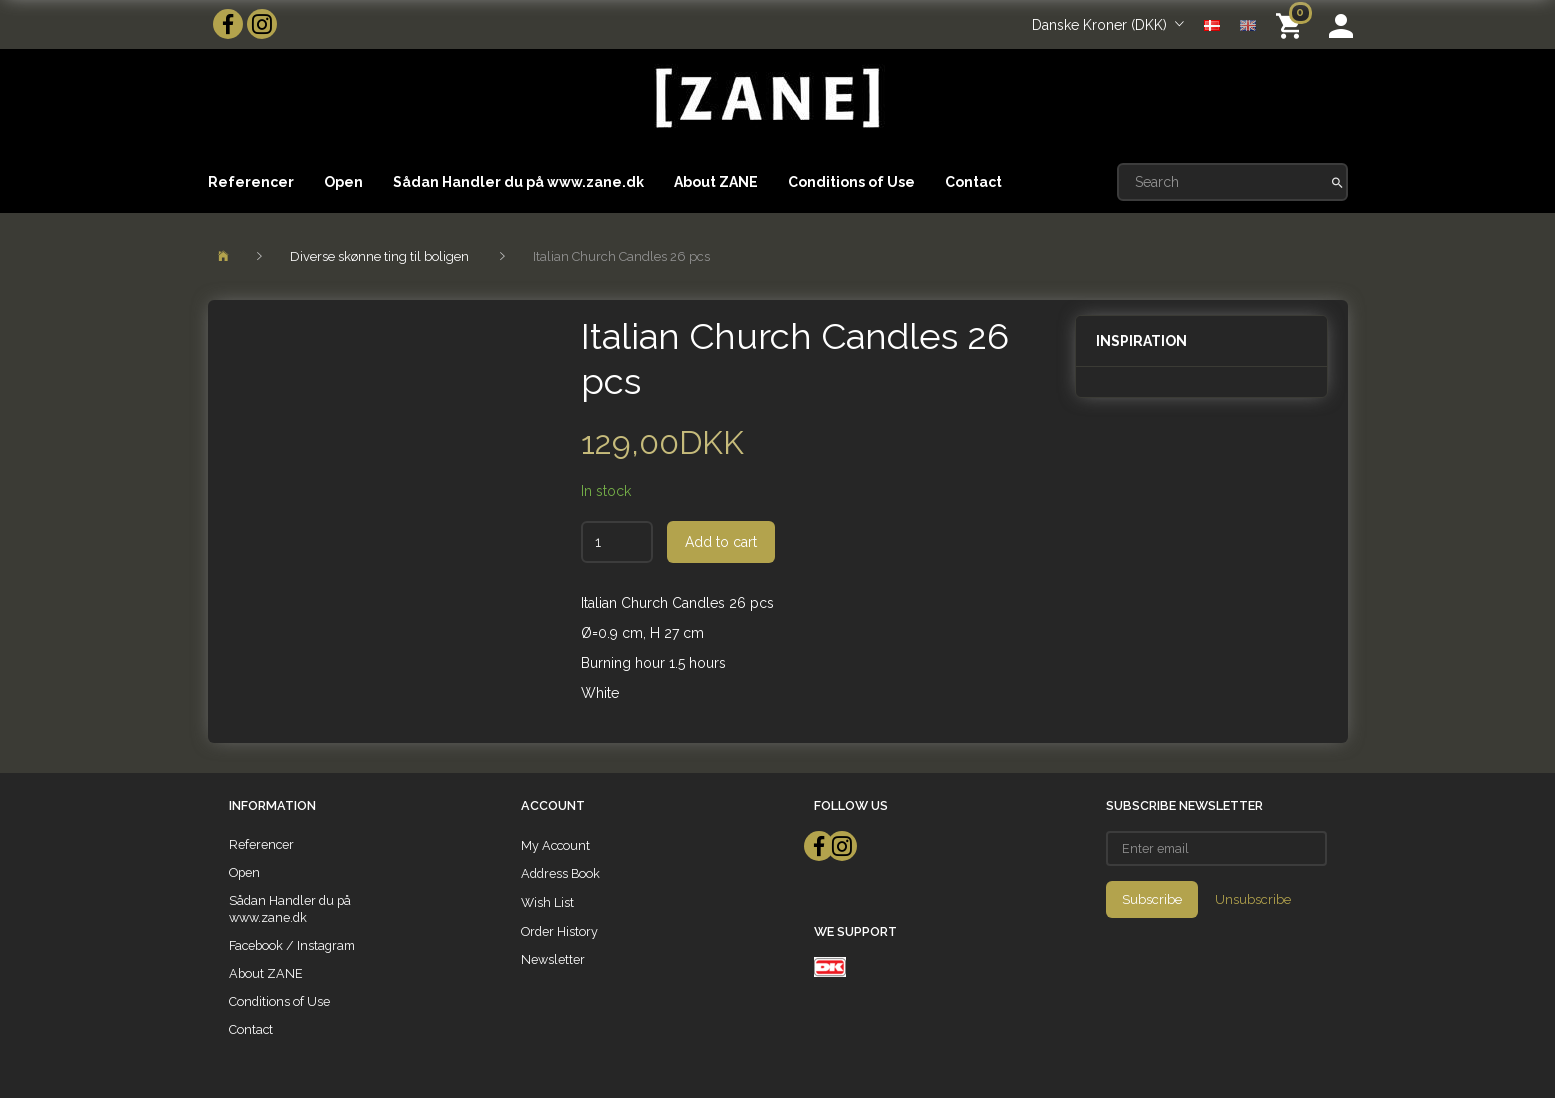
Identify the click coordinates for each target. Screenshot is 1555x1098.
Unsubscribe (1253, 899)
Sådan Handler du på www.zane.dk (518, 182)
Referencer (251, 182)
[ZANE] (765, 98)
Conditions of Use (851, 182)
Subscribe (1152, 899)
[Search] (1337, 182)
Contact (973, 182)
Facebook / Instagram (292, 945)
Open (343, 182)
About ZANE (716, 182)
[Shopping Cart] (1292, 24)
